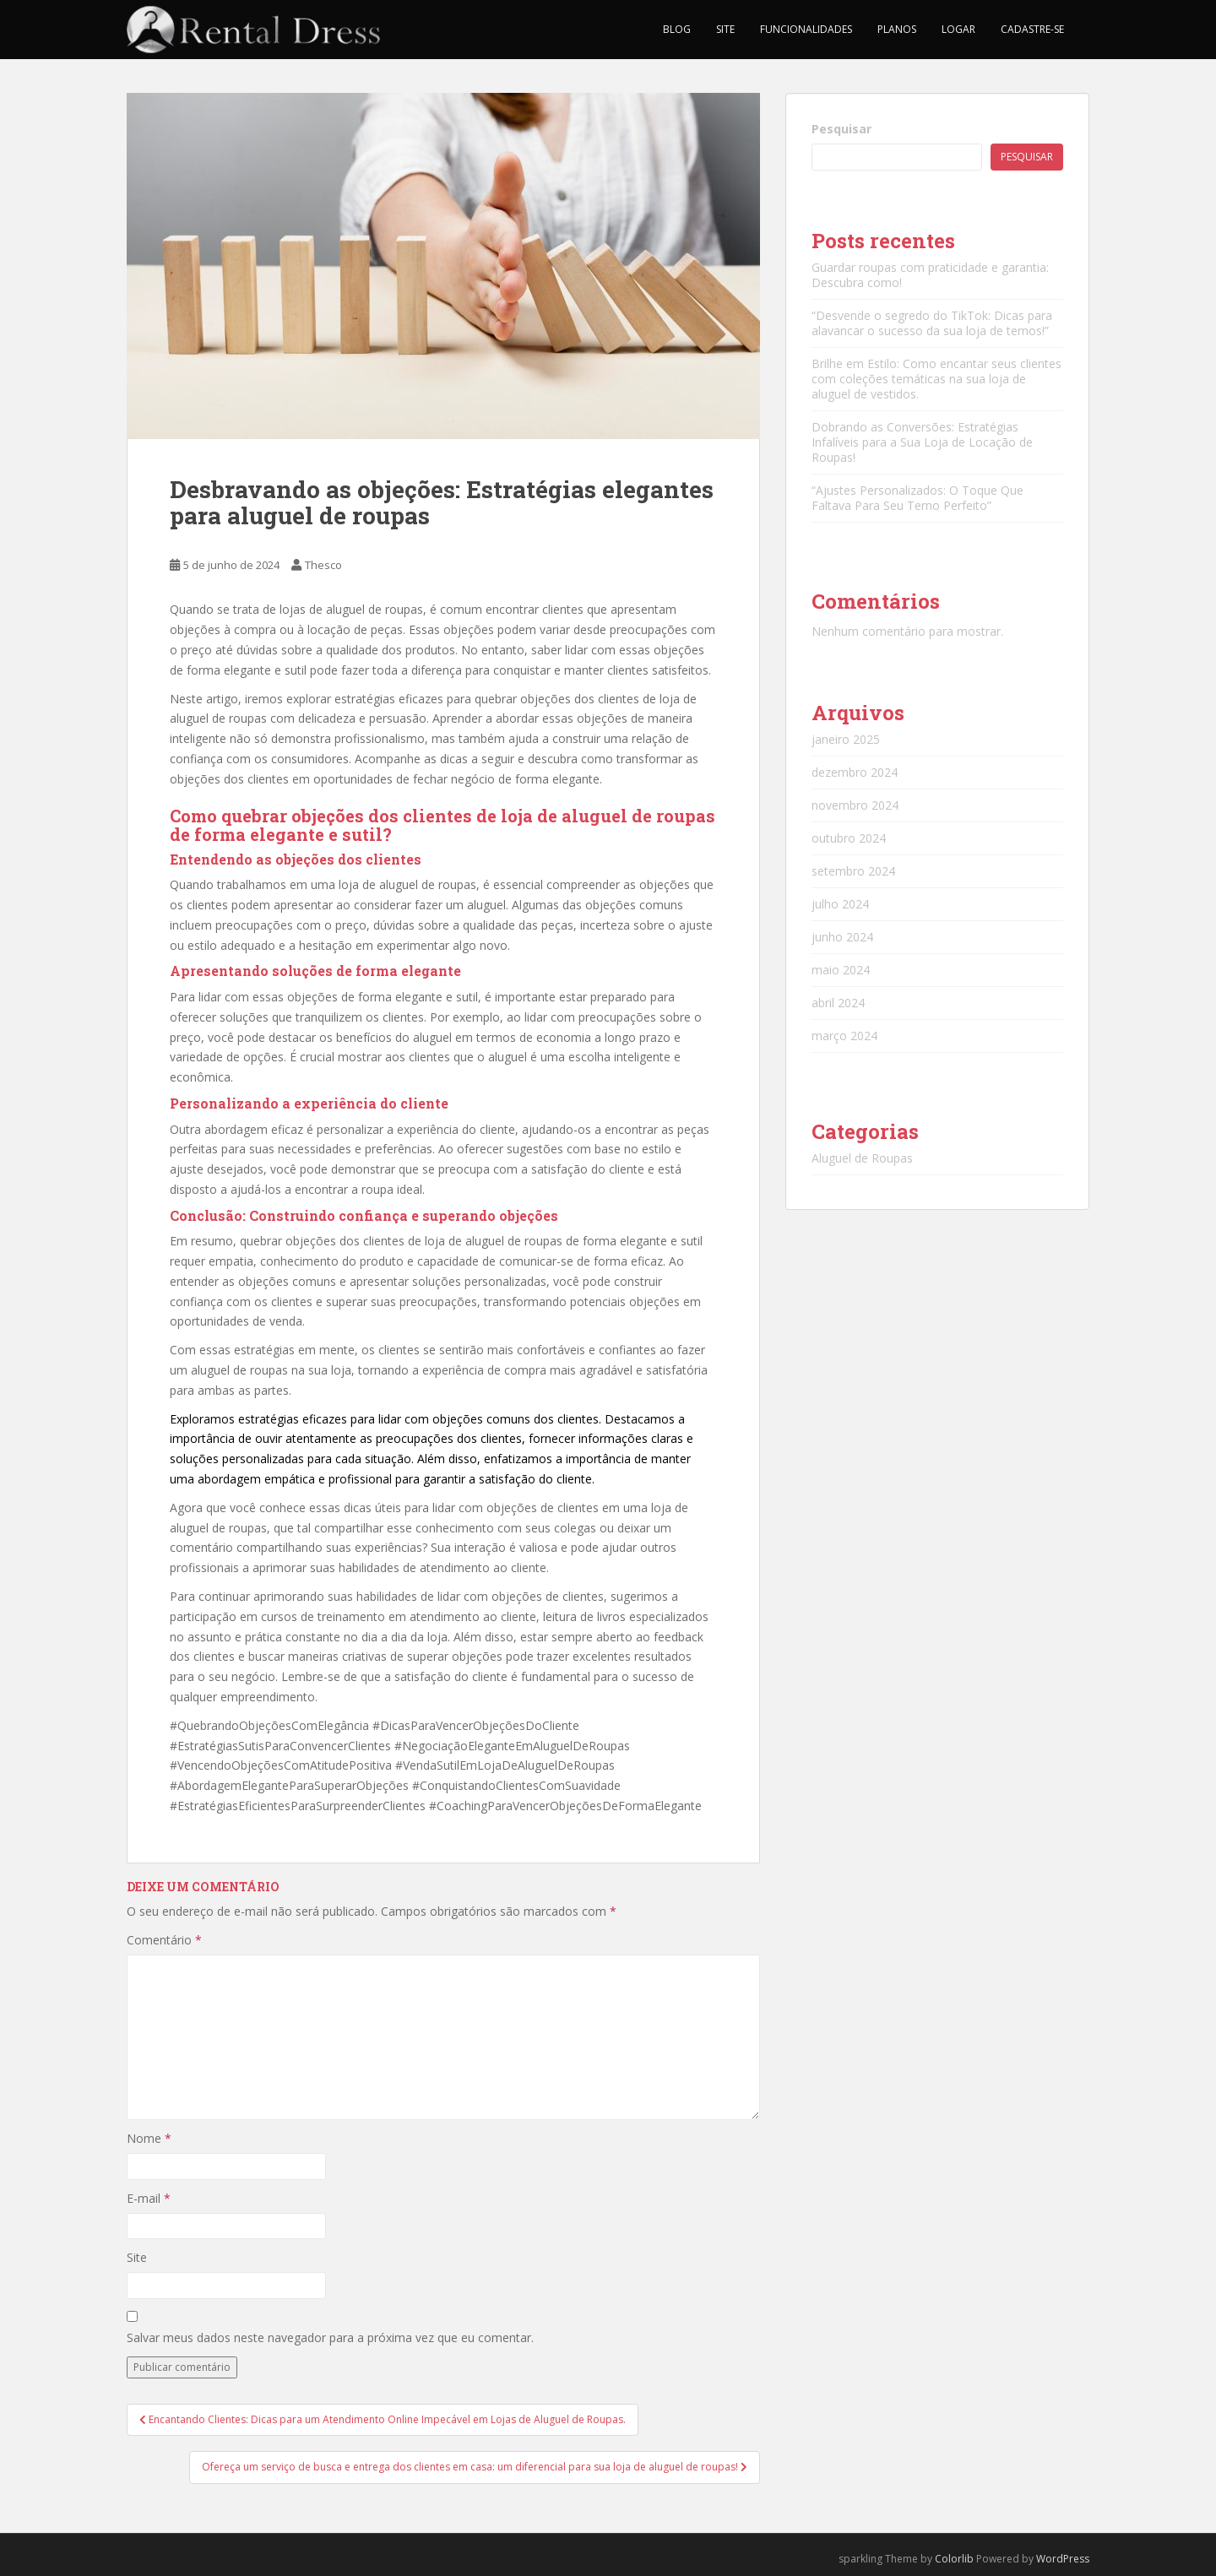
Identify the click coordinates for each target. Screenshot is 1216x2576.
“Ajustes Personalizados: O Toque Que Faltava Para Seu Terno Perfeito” (917, 497)
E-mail (149, 2198)
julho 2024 (840, 904)
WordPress (1062, 2559)
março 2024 (844, 1036)
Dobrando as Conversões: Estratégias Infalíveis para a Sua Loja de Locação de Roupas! (922, 442)
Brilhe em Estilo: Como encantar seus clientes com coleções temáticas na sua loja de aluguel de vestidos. (936, 378)
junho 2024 (842, 937)
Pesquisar (841, 129)
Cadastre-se (1032, 29)
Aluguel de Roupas (862, 1158)
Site (725, 29)
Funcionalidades (806, 29)
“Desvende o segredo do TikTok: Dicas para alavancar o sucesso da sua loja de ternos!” (932, 323)
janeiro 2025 (846, 739)
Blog (677, 29)
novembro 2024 (855, 805)
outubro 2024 (849, 838)
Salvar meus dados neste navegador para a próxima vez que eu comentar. (330, 2337)
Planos (896, 29)
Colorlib (954, 2559)
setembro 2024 (853, 871)
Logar (958, 29)
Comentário (164, 1940)
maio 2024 (841, 970)
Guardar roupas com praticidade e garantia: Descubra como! (930, 274)
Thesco (323, 564)
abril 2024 (838, 1003)
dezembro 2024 (855, 772)
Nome (149, 2138)
